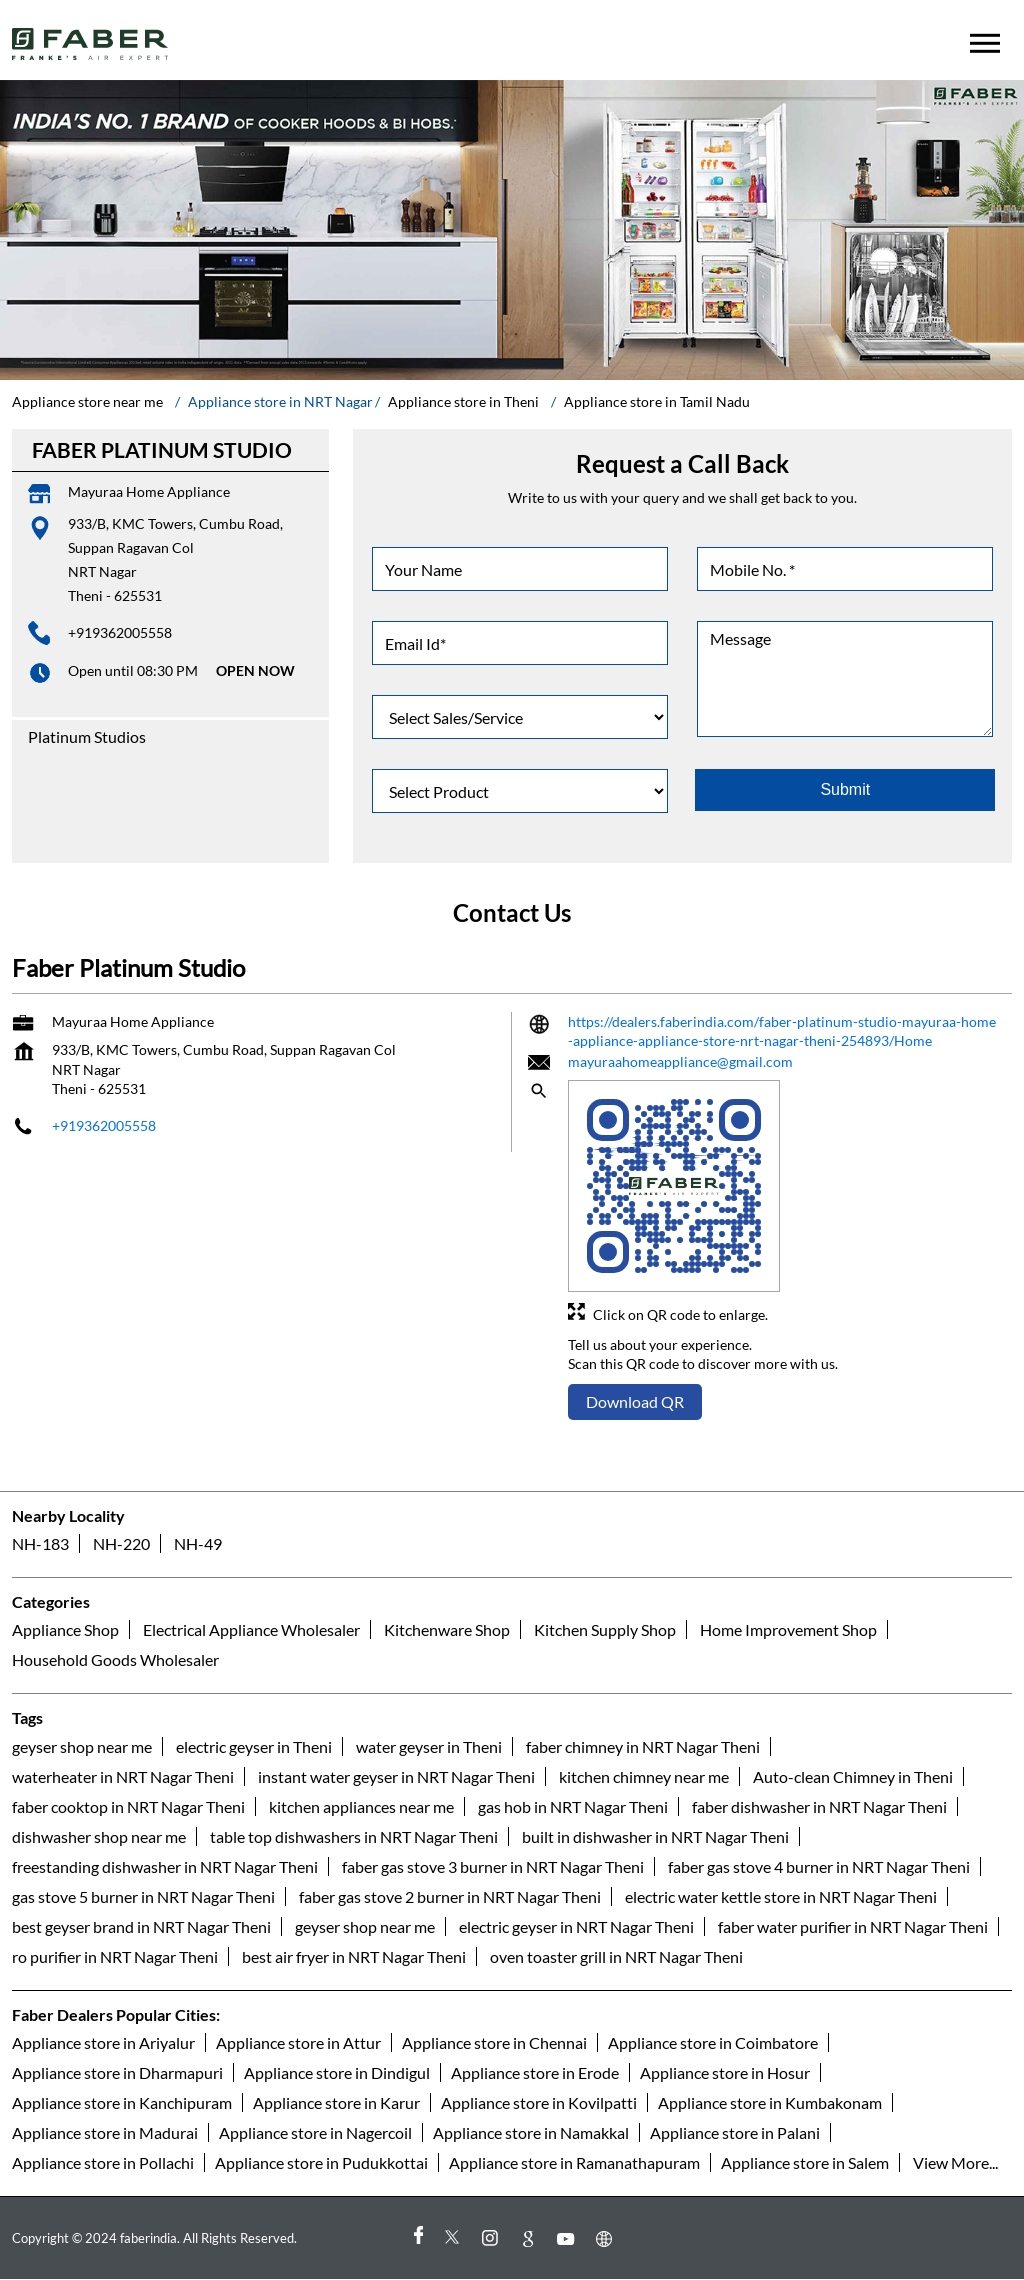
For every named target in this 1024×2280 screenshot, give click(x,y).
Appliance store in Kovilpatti (539, 2102)
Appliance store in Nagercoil (315, 2132)
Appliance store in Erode (535, 2072)
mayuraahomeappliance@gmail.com (680, 1061)
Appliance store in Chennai (494, 2042)
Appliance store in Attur (298, 2042)
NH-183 (40, 1543)
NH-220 (121, 1543)
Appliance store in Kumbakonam (770, 2102)
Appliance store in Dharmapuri (117, 2072)
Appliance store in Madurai (105, 2132)
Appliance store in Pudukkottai (321, 2162)
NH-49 (198, 1543)
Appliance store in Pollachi (103, 2162)
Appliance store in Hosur (725, 2072)
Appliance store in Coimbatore (713, 2042)
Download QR (635, 1401)
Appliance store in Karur (336, 2102)
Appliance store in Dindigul (337, 2072)
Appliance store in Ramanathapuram (574, 2162)
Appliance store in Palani (735, 2132)
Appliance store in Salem (805, 2162)
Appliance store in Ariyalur (103, 2042)
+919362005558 (120, 632)
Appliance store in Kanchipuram (122, 2102)
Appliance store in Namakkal (531, 2132)
